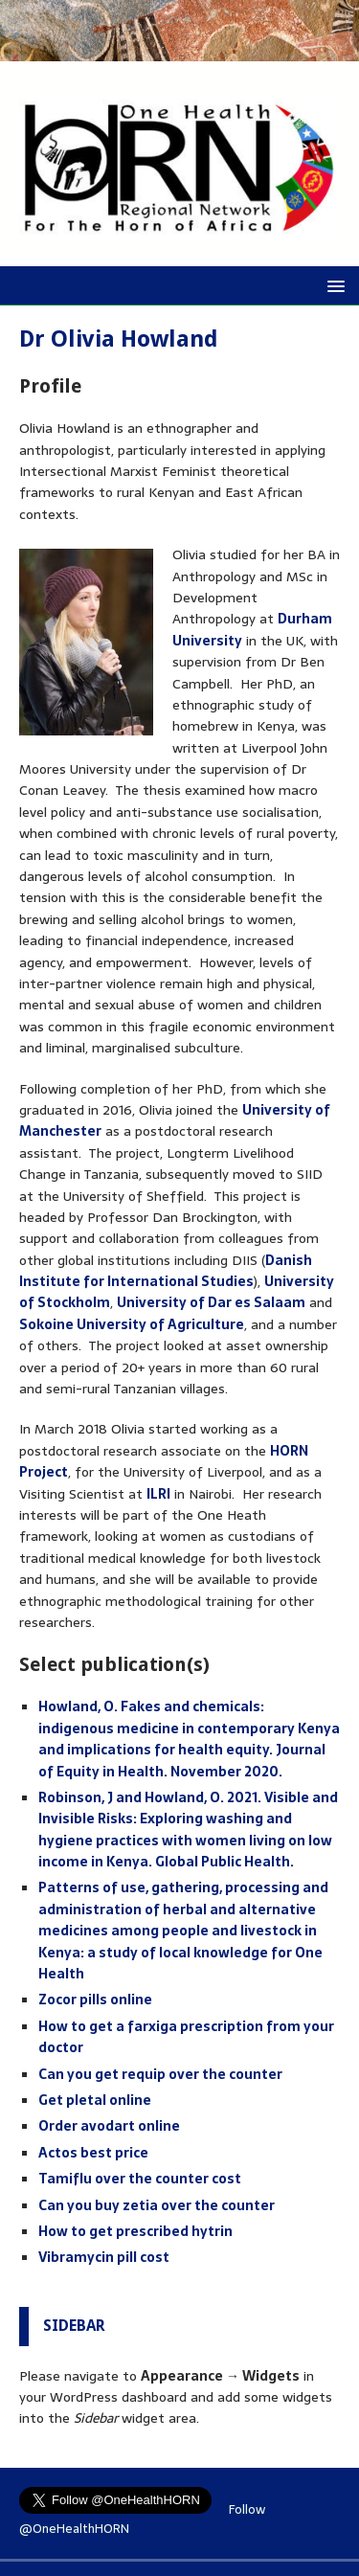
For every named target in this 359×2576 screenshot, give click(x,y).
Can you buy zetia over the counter (156, 2205)
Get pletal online (94, 2100)
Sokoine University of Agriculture (131, 1324)
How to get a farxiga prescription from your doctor (186, 2037)
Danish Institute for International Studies (165, 1271)
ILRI (158, 1493)
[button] (332, 285)
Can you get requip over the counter (160, 2074)
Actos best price (93, 2152)
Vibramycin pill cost (103, 2257)
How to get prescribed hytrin (135, 2231)
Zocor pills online (95, 1999)
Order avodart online (109, 2125)
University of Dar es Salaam (211, 1302)
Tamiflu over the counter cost (139, 2178)
